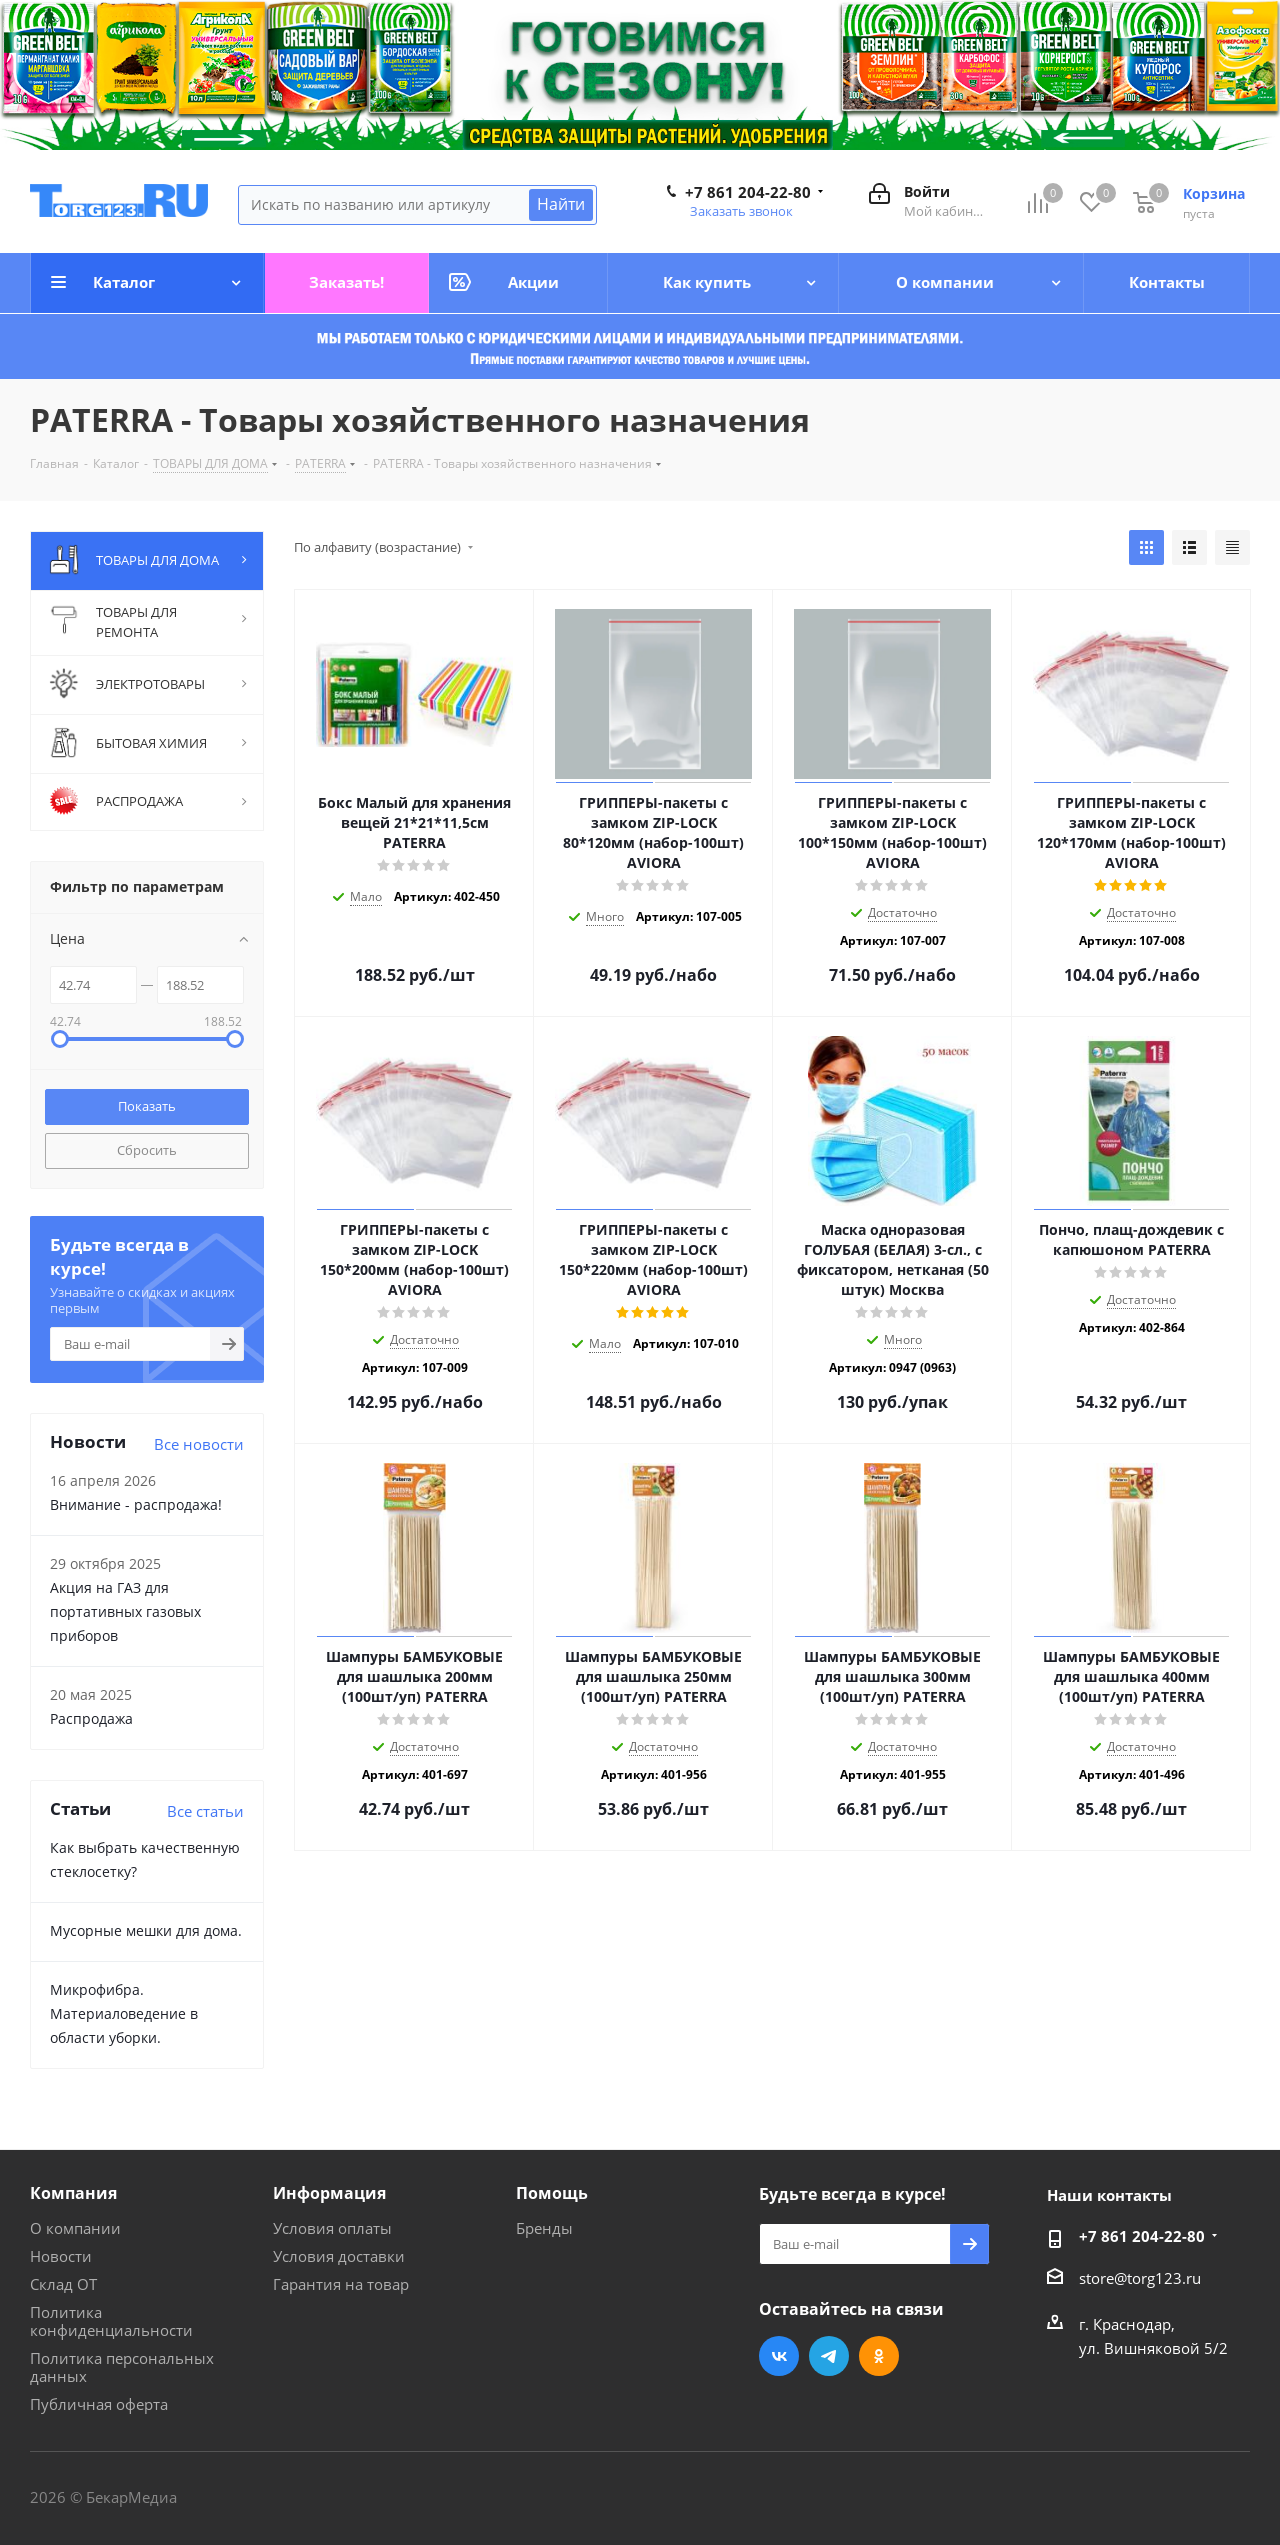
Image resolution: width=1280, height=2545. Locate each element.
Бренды (544, 2228)
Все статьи (205, 1811)
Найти (561, 204)
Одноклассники (879, 2356)
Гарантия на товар (341, 2284)
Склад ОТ (63, 2284)
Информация (329, 2193)
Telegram (829, 2356)
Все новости (199, 1444)
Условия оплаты (332, 2228)
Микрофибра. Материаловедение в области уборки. (124, 2013)
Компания (73, 2193)
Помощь (552, 2193)
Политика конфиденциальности (111, 2321)
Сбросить (147, 1150)
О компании (75, 2228)
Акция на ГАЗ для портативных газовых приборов (125, 1611)
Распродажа (91, 1718)
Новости (61, 2256)
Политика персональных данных (122, 2367)
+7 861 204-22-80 (748, 192)
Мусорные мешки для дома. (146, 1930)
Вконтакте (779, 2356)
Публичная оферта (99, 2404)
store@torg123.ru (1140, 2278)
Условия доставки (339, 2256)
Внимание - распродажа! (136, 1504)
